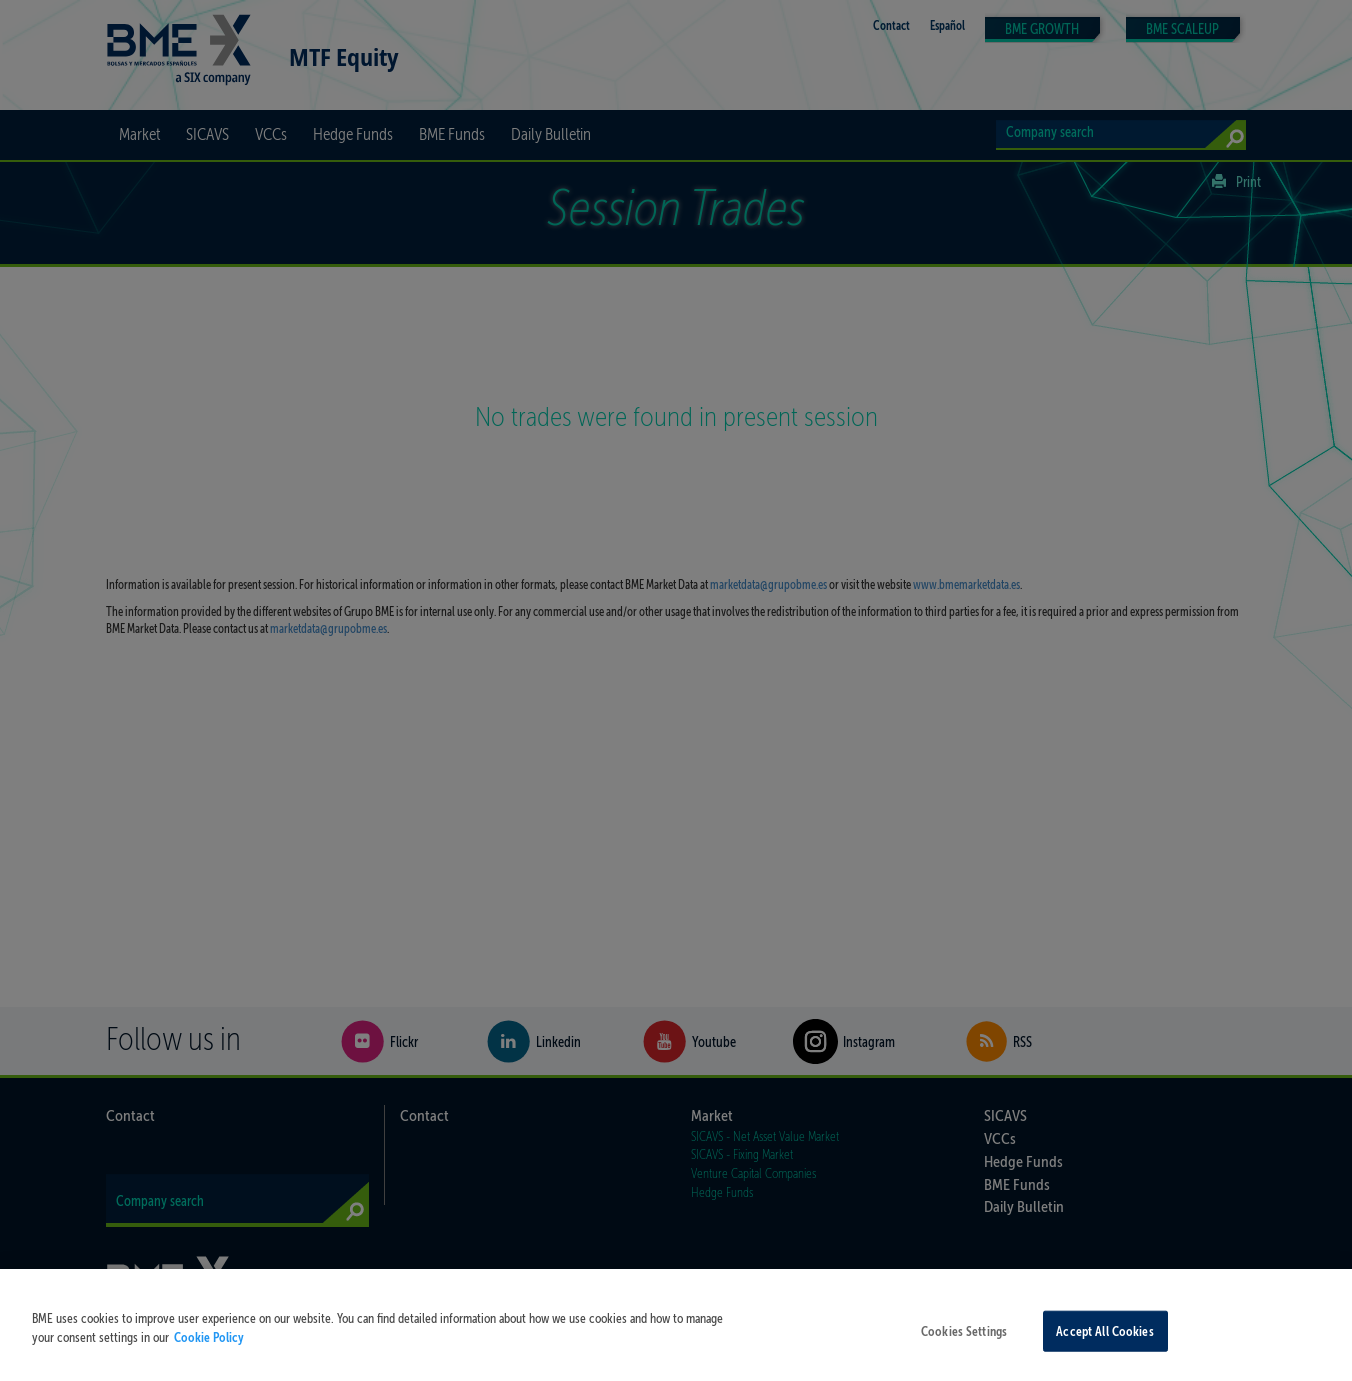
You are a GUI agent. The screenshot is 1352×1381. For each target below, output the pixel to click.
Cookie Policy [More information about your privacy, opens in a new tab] (209, 1352)
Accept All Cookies (1104, 1346)
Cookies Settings (964, 1346)
